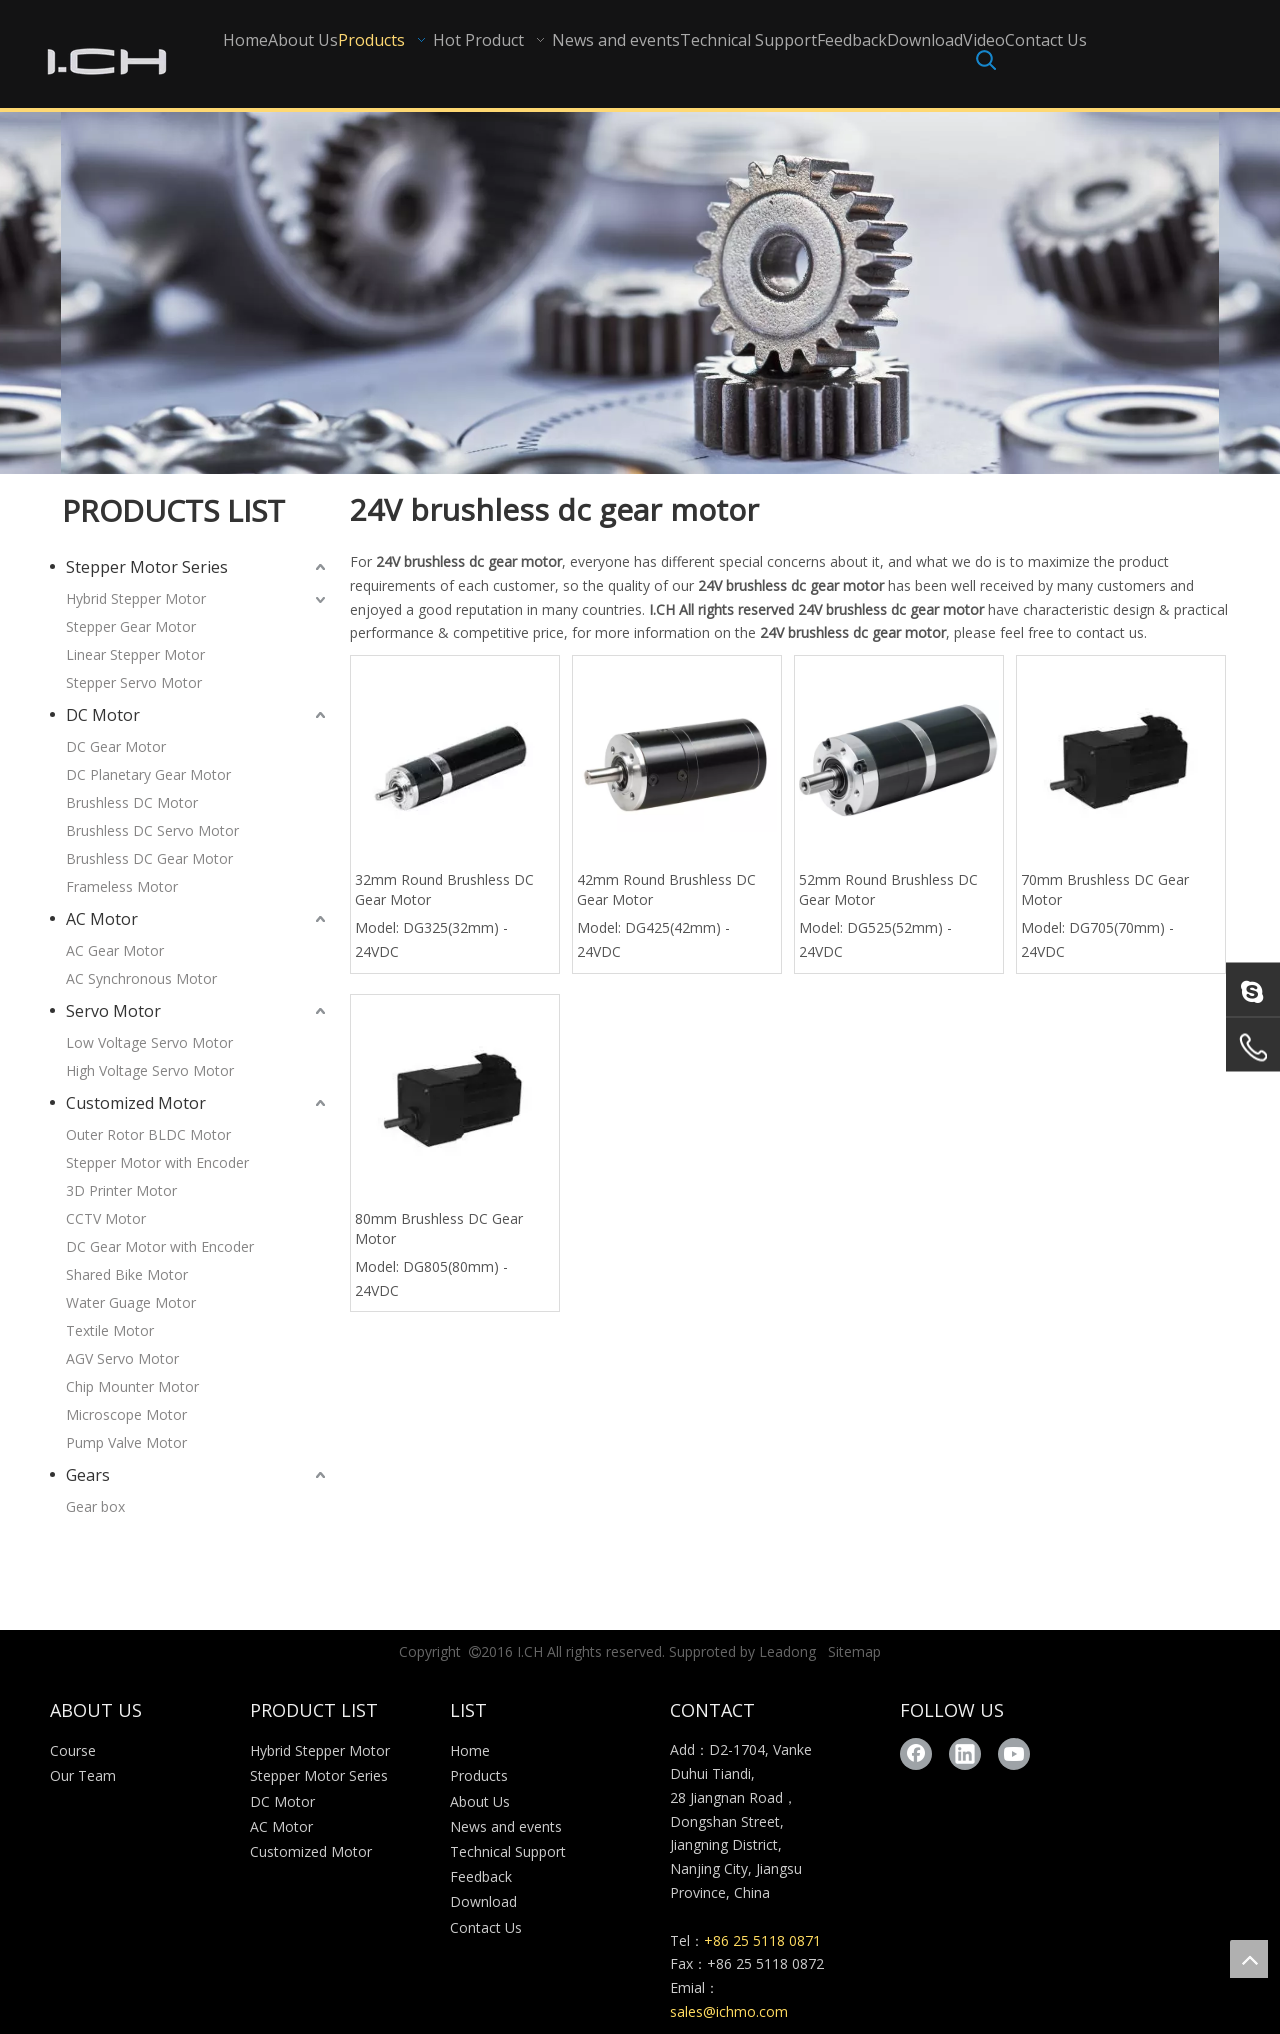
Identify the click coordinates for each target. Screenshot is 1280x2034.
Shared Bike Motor (127, 1274)
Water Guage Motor (131, 1302)
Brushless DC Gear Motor (149, 858)
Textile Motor (110, 1330)
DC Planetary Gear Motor (148, 774)
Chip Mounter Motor (132, 1386)
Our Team (83, 1775)
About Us (480, 1801)
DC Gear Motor (116, 746)
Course (73, 1750)
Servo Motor (113, 1011)
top (1249, 1959)
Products (479, 1775)
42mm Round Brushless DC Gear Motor (666, 889)
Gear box (95, 1506)
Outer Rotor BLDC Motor (148, 1134)
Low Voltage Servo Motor (149, 1042)
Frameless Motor (122, 886)
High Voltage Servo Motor (150, 1070)
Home (470, 1750)
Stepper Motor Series (147, 567)
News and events (506, 1826)
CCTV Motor (106, 1218)
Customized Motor (136, 1103)
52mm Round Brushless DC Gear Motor (888, 889)
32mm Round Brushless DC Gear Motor (444, 889)
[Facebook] (916, 1754)
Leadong (787, 1651)
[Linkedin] (965, 1754)
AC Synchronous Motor (141, 978)
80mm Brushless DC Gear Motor (439, 1228)
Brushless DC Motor (132, 802)
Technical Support (508, 1851)
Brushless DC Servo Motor (152, 830)
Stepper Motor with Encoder (157, 1162)
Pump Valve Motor (126, 1442)
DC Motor (103, 715)
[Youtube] (1014, 1754)
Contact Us (486, 1927)
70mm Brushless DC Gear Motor (1105, 889)
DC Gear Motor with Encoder (160, 1246)
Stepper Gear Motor (131, 626)
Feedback (481, 1876)
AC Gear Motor (115, 950)
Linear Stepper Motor (135, 654)
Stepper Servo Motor (134, 682)
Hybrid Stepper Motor (136, 598)
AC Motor (102, 919)
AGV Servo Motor (122, 1358)
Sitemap (854, 1651)
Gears (88, 1475)
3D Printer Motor (121, 1190)
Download (483, 1901)
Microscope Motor (126, 1414)
